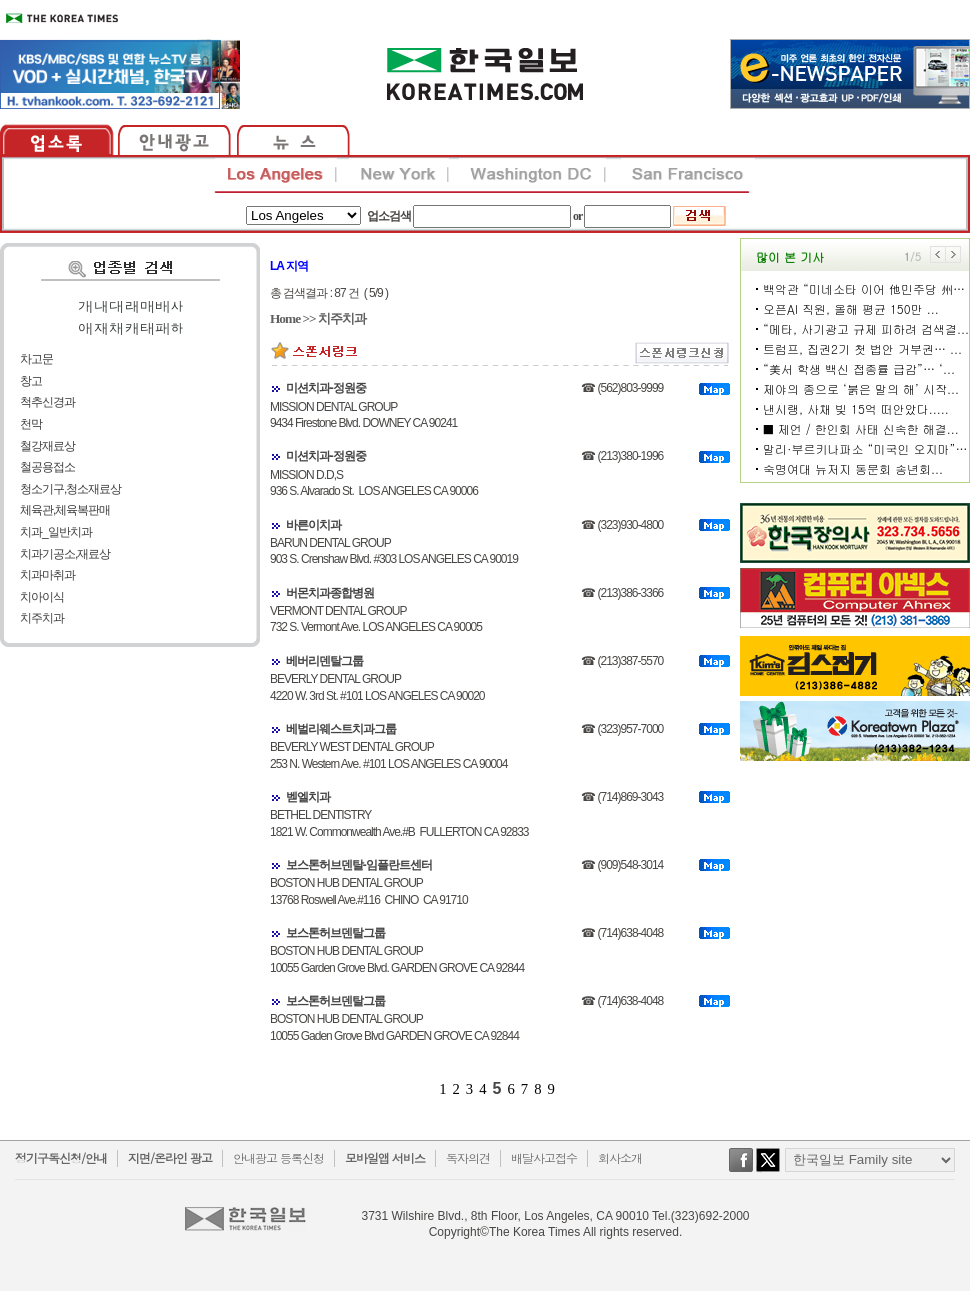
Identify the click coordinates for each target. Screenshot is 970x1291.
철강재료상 (47, 446)
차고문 (36, 359)
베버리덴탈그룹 (324, 661)
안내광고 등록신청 (278, 1157)
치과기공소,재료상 (65, 554)
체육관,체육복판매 (65, 510)
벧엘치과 (308, 797)
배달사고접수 (544, 1157)
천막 (31, 424)
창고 (31, 381)
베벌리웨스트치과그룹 (341, 729)
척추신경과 (47, 402)
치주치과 (42, 618)
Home (285, 318)
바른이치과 (313, 525)
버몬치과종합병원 (330, 593)
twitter (768, 1170)
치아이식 (42, 597)
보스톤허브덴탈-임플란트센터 (359, 865)
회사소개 (620, 1157)
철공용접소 (47, 467)
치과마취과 (47, 575)
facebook (741, 1170)
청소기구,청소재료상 (70, 489)
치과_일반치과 (56, 532)
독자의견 (468, 1157)
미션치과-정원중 (326, 388)
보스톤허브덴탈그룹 (335, 933)
